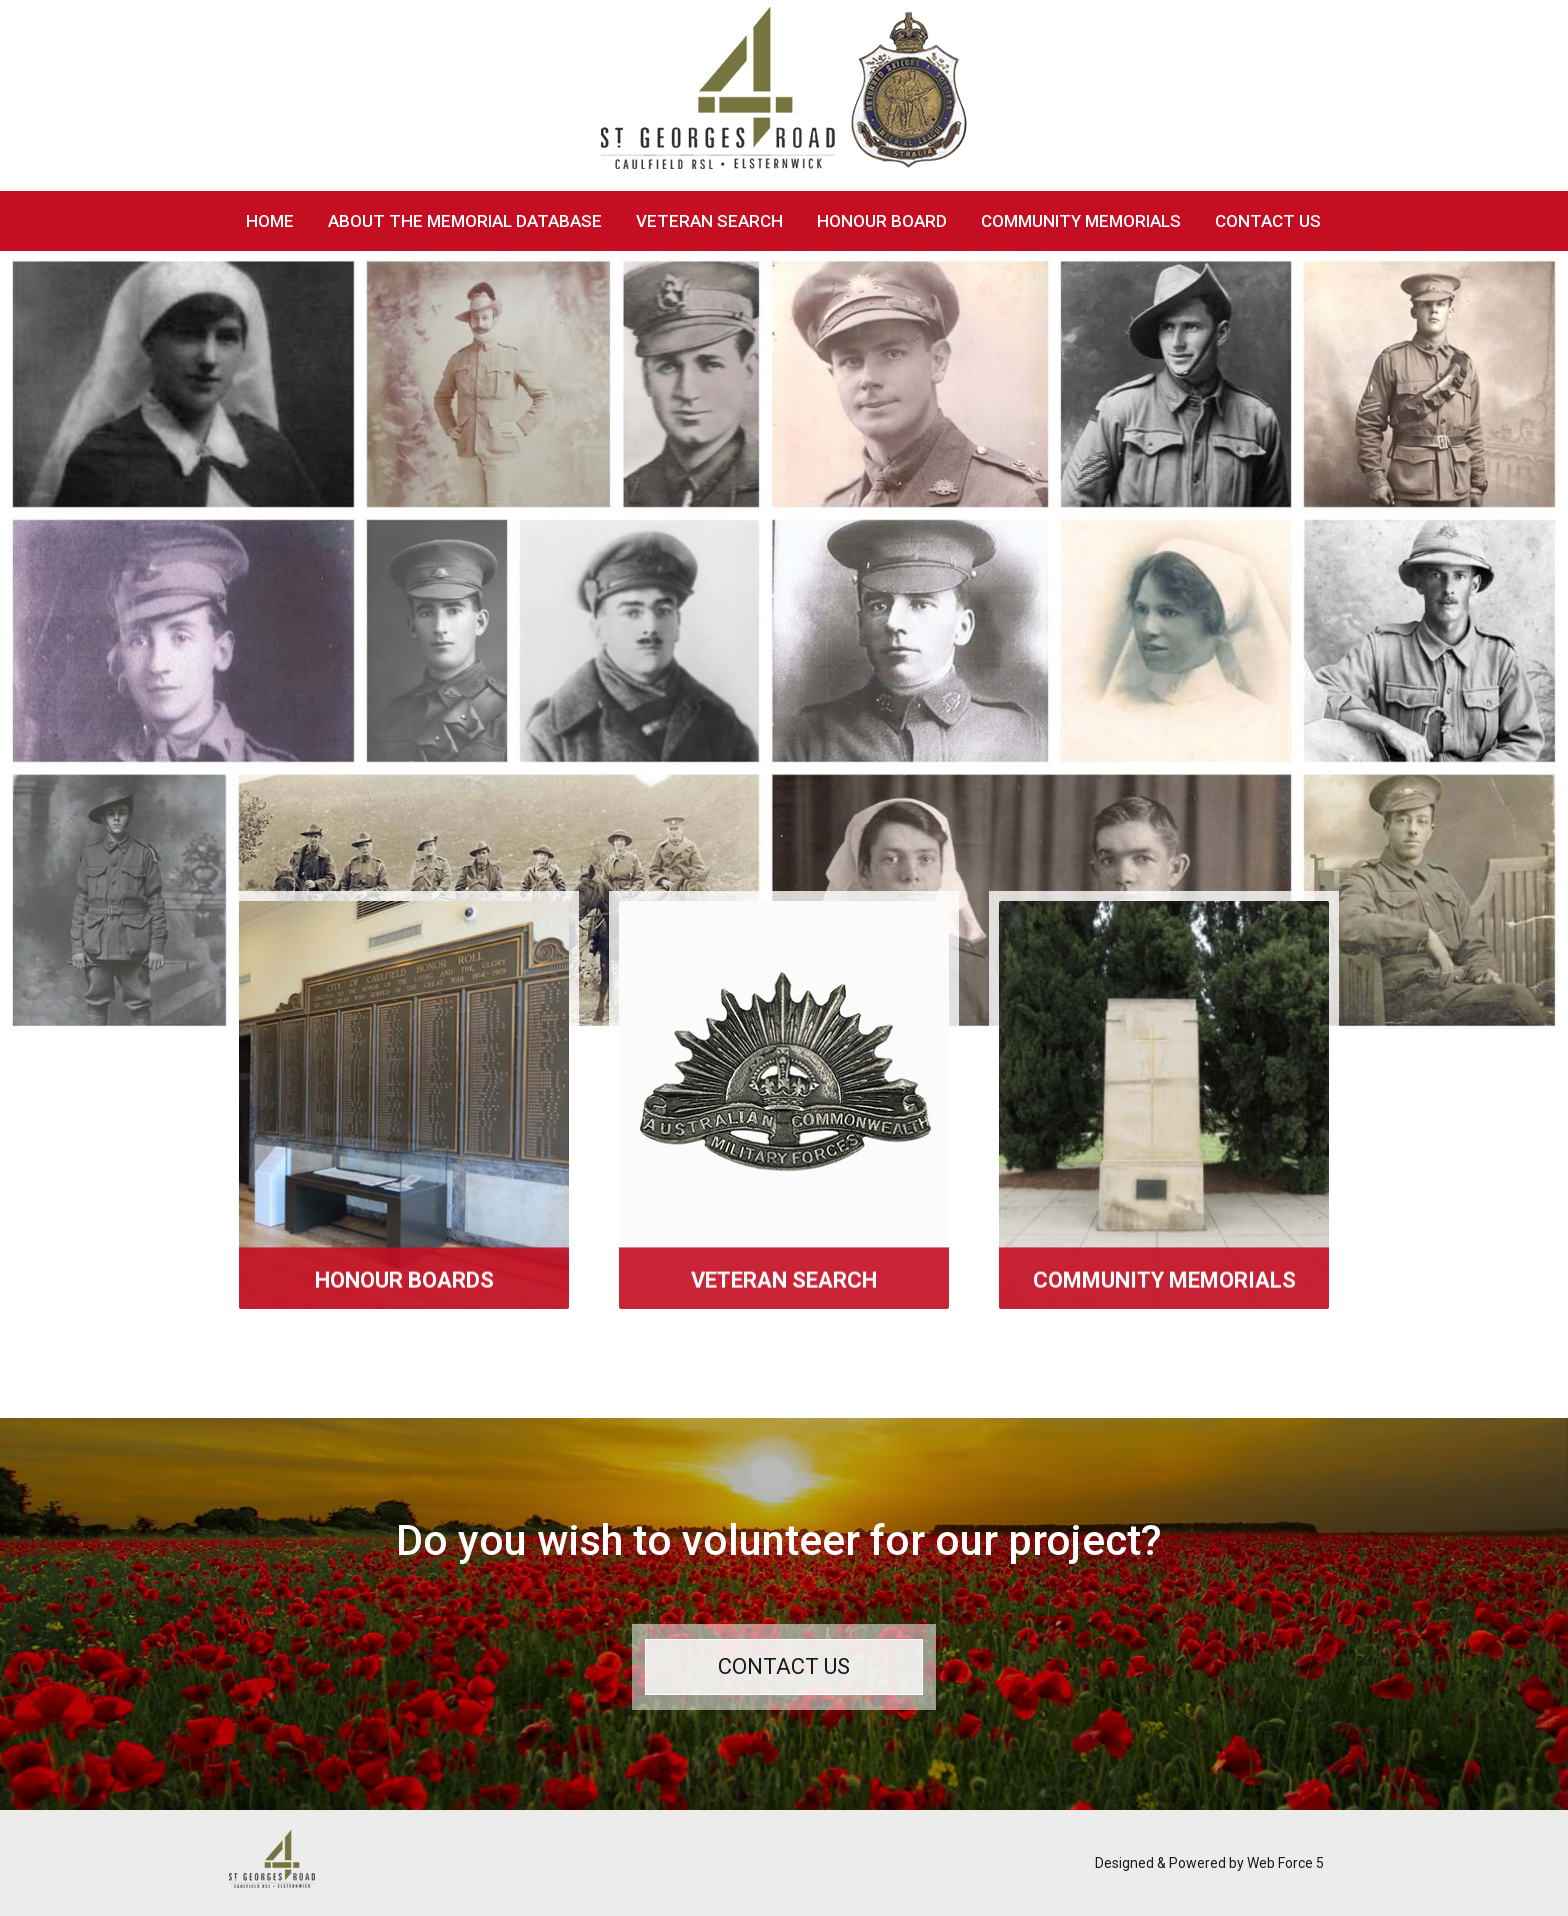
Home (270, 221)
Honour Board (882, 221)
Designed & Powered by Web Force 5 (1209, 1863)
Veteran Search (709, 221)
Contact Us (1268, 221)
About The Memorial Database (465, 221)
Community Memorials (1081, 221)
